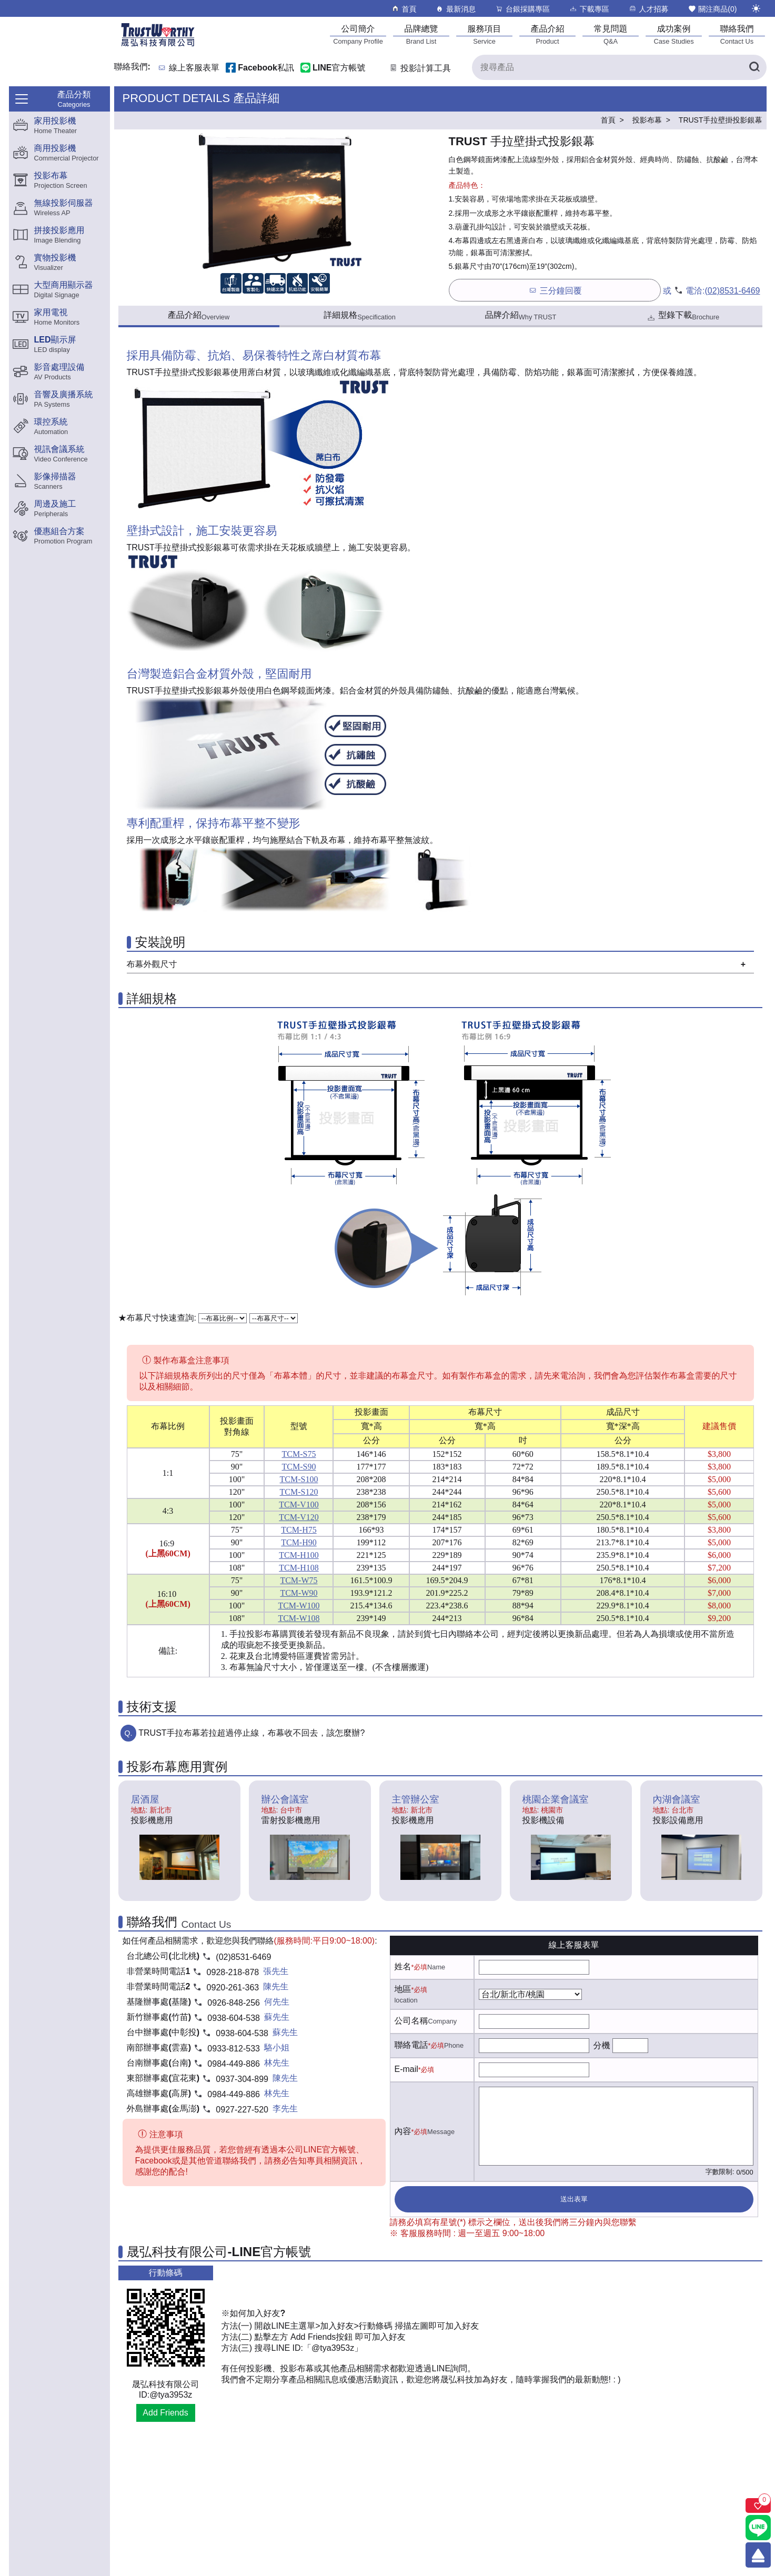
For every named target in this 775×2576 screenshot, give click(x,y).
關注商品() (712, 8)
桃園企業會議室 (555, 1799)
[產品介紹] (547, 34)
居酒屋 (145, 1799)
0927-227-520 (242, 2109)
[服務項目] (484, 34)
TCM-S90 (299, 1466)
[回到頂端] (758, 2555)
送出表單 (574, 2199)
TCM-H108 (299, 1567)
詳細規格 (360, 315)
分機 (601, 2045)
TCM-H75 (299, 1529)
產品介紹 (198, 315)
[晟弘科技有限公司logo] (158, 45)
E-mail (406, 2069)
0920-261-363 (233, 1987)
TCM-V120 (299, 1517)
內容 (403, 2131)
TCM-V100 (299, 1504)
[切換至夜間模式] (756, 8)
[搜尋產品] (619, 67)
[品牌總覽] (421, 34)
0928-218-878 (233, 1972)
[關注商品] (758, 2505)
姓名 (403, 1966)
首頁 (404, 8)
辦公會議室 (285, 1799)
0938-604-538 (233, 2018)
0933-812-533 (233, 2048)
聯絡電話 (411, 2044)
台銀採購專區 (522, 8)
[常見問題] (610, 34)
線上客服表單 (194, 68)
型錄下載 (682, 316)
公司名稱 (411, 2020)
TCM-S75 (299, 1454)
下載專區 (589, 8)
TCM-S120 (299, 1491)
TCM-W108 (298, 1618)
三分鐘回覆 (555, 290)
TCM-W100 (298, 1605)
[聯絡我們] (737, 34)
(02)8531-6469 (732, 290)
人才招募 (648, 8)
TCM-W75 (298, 1580)
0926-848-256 (233, 2002)
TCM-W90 (298, 1592)
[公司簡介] (358, 34)
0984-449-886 (233, 2063)
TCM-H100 (299, 1555)
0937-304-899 (242, 2079)
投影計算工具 (419, 68)
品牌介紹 (521, 315)
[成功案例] (674, 34)
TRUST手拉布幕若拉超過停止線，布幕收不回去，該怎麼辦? (251, 1732)
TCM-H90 (299, 1542)
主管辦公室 (415, 1799)
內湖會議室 (676, 1799)
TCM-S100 (299, 1479)
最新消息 (455, 8)
